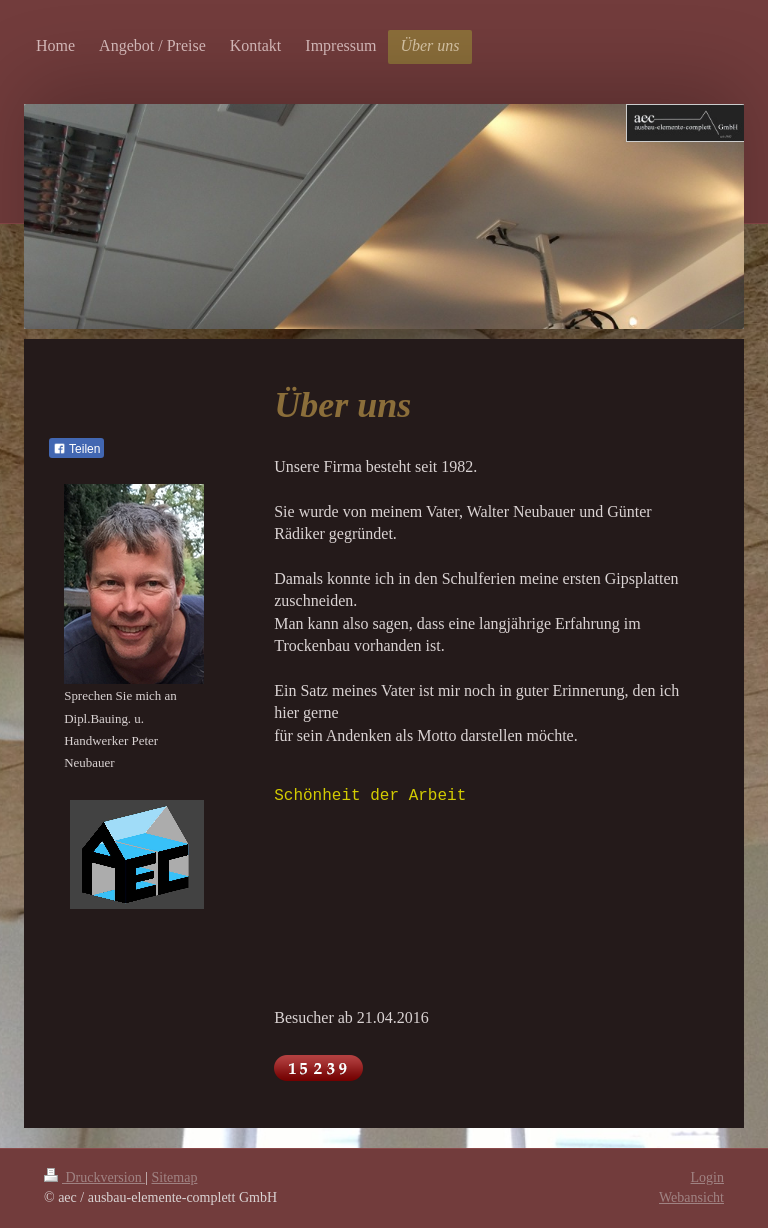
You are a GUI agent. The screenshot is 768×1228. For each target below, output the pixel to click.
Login (707, 1177)
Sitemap (175, 1177)
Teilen (76, 449)
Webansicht (691, 1197)
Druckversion (94, 1177)
